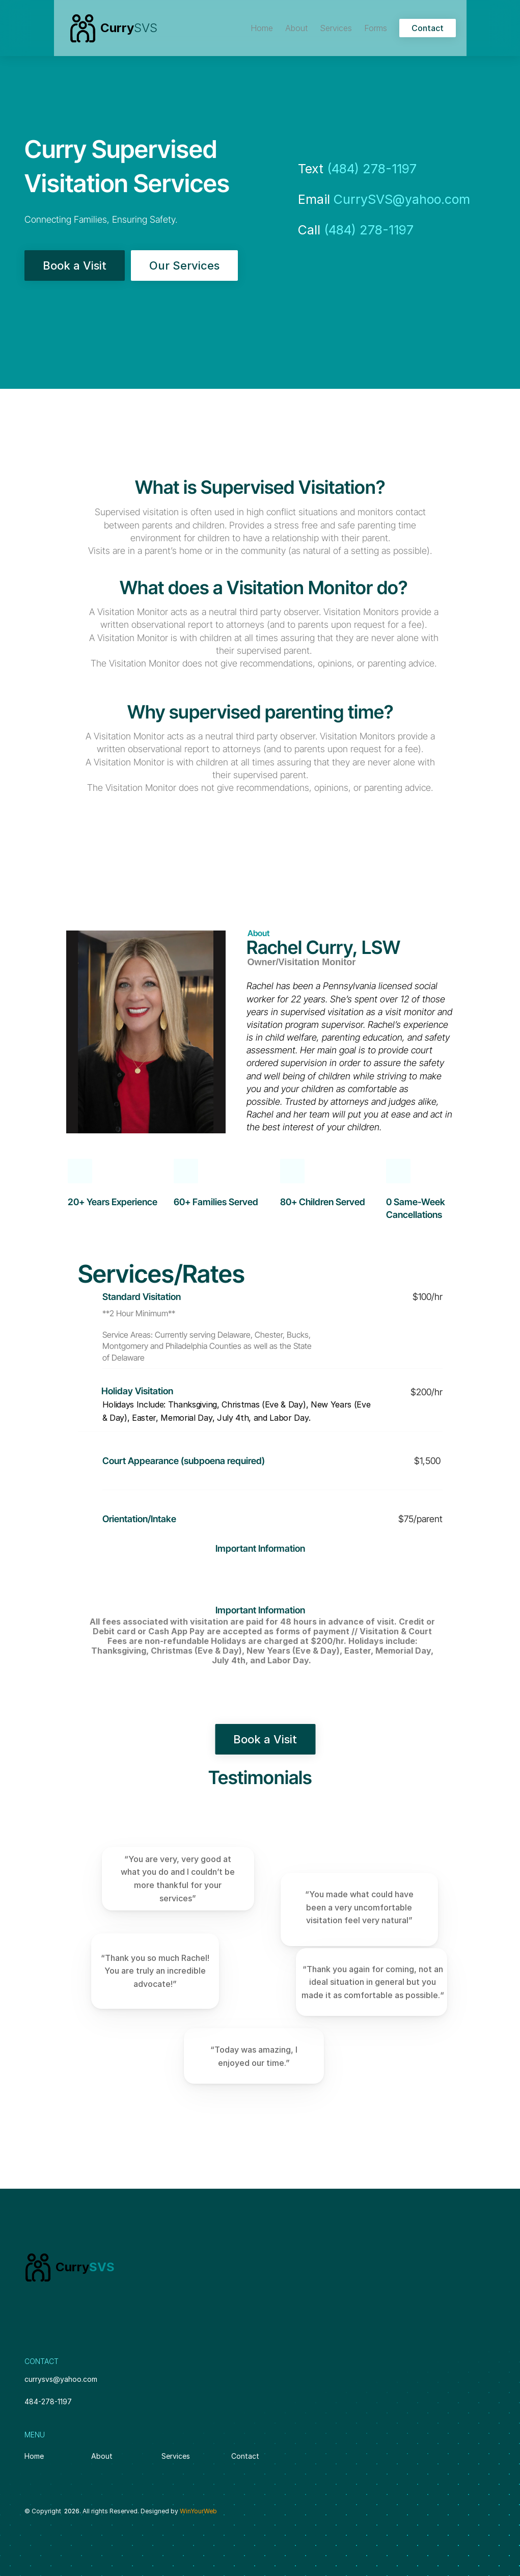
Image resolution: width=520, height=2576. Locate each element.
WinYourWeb (198, 2511)
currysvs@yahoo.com (60, 2379)
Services (175, 2456)
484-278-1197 (48, 2401)
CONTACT (41, 2361)
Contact (245, 2456)
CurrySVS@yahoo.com (402, 199)
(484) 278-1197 (372, 168)
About (103, 2456)
